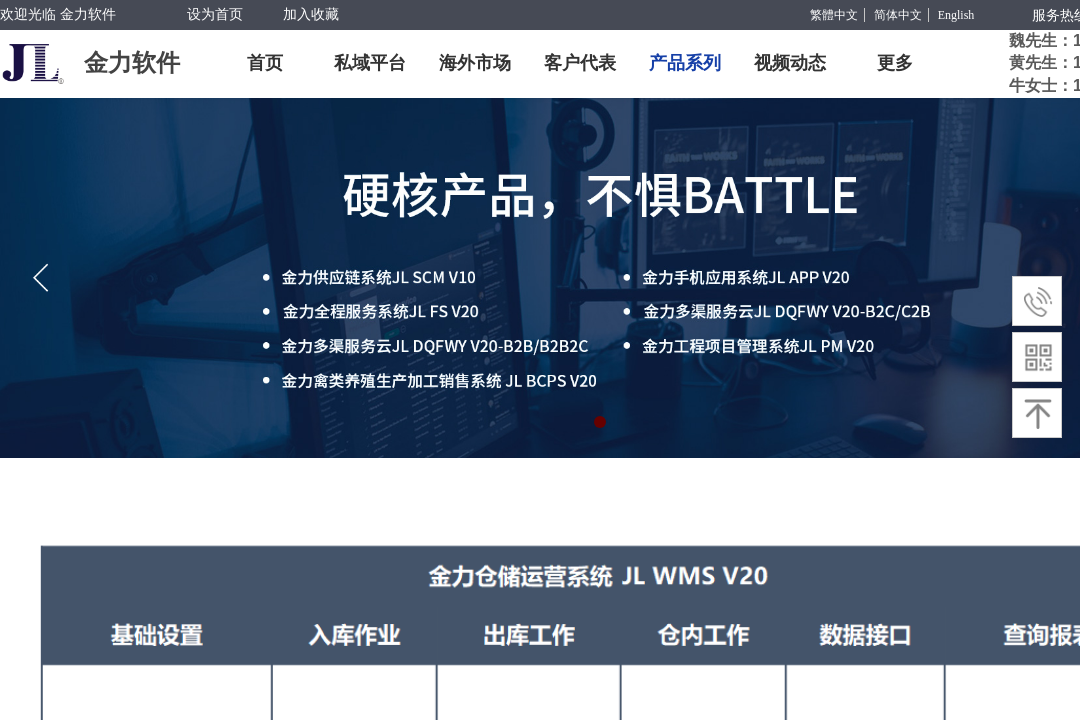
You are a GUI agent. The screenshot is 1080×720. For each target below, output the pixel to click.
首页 (265, 63)
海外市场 (475, 63)
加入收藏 (311, 14)
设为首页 (215, 14)
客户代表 (580, 63)
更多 (895, 63)
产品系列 (685, 63)
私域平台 (370, 63)
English (956, 15)
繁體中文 (834, 15)
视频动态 (790, 63)
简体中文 (898, 15)
